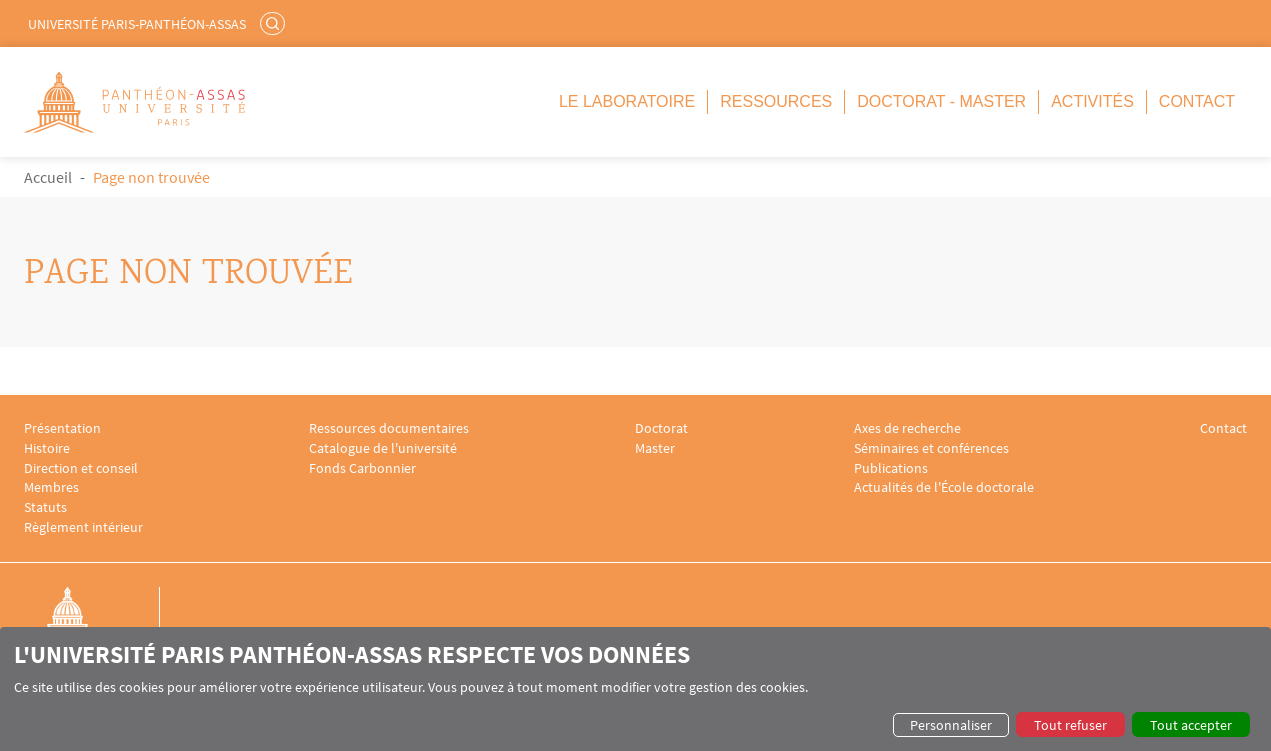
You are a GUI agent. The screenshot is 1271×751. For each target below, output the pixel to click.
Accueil (48, 177)
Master (655, 448)
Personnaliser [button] (951, 725)
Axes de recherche (907, 428)
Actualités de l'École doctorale (944, 487)
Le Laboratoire (627, 101)
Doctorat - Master (941, 101)
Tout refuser (1070, 725)
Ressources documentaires (389, 428)
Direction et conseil (81, 468)
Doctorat (661, 428)
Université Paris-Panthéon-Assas (137, 24)
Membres (51, 487)
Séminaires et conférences (931, 448)
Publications (891, 468)
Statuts (45, 507)
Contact (1197, 101)
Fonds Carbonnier (362, 468)
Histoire (47, 448)
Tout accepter (1191, 725)
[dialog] (635, 689)
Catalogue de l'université (383, 448)
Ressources (776, 101)
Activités (1092, 101)
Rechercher (275, 23)
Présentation (62, 428)
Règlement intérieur (83, 527)
